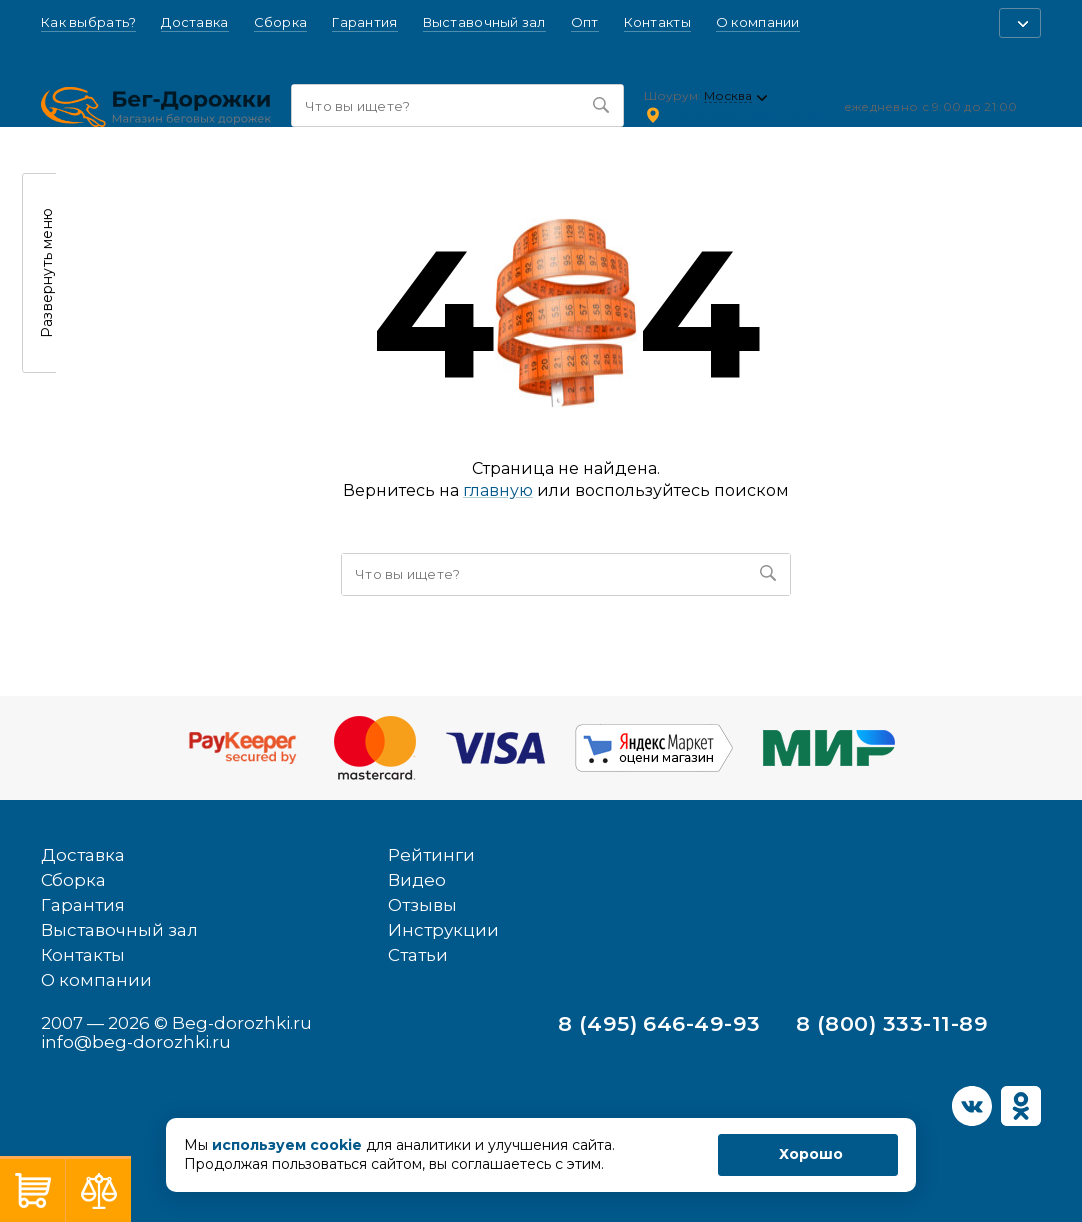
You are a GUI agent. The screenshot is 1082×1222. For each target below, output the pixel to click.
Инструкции (443, 930)
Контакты (657, 22)
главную (498, 490)
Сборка (281, 22)
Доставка (194, 22)
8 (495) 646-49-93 (659, 1023)
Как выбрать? (88, 22)
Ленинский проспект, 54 (746, 113)
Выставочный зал (484, 22)
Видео (417, 880)
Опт (585, 22)
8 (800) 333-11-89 (892, 1023)
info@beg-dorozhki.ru (136, 1042)
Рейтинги (431, 855)
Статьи (418, 955)
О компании (758, 22)
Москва (728, 96)
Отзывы (422, 905)
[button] (1020, 23)
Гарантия (364, 22)
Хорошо (811, 1154)
